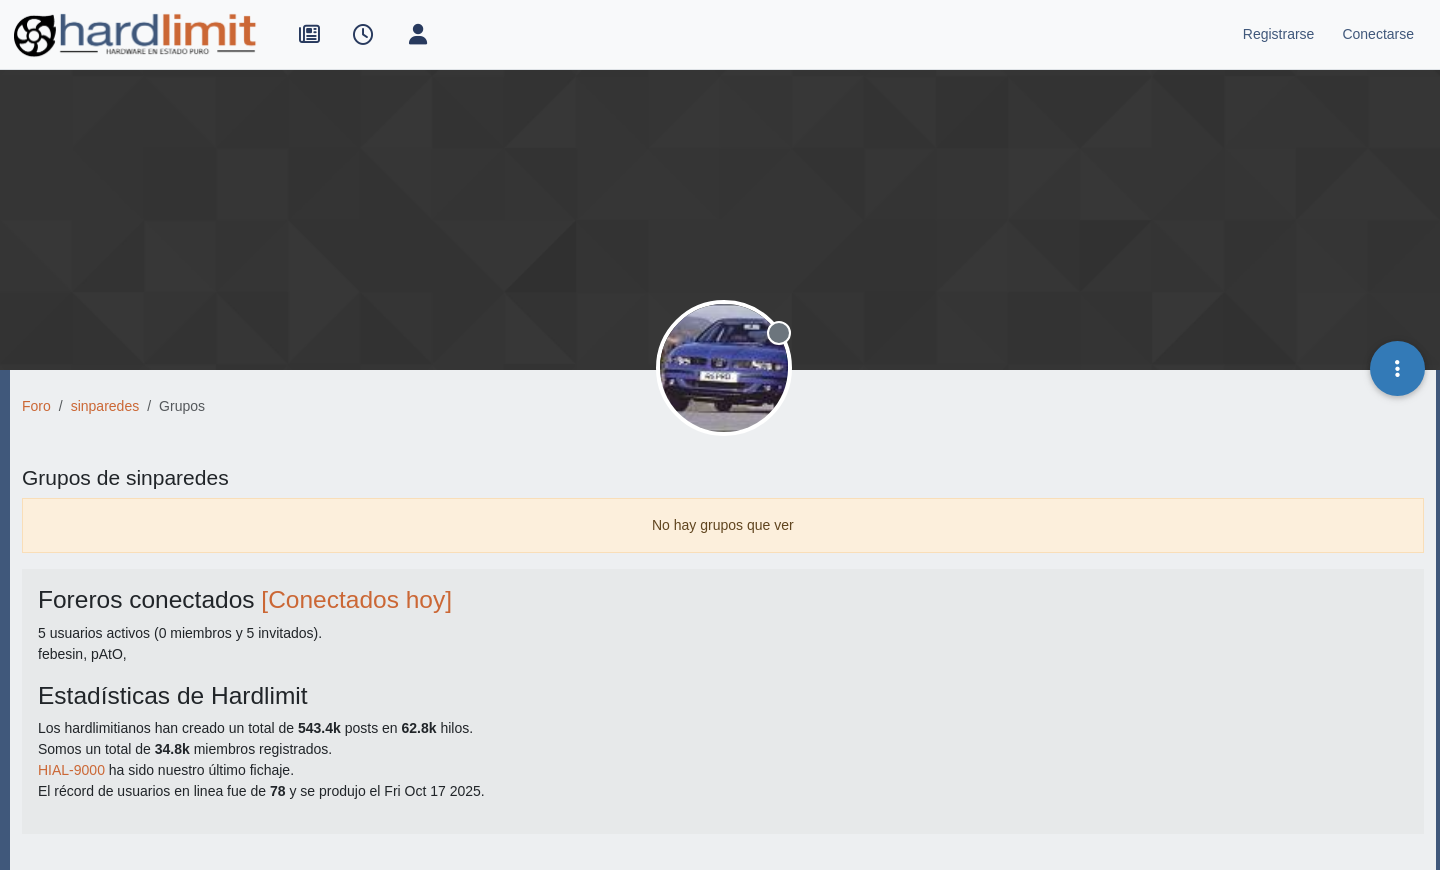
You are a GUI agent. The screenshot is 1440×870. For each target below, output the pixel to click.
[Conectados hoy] (356, 599)
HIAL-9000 (71, 770)
